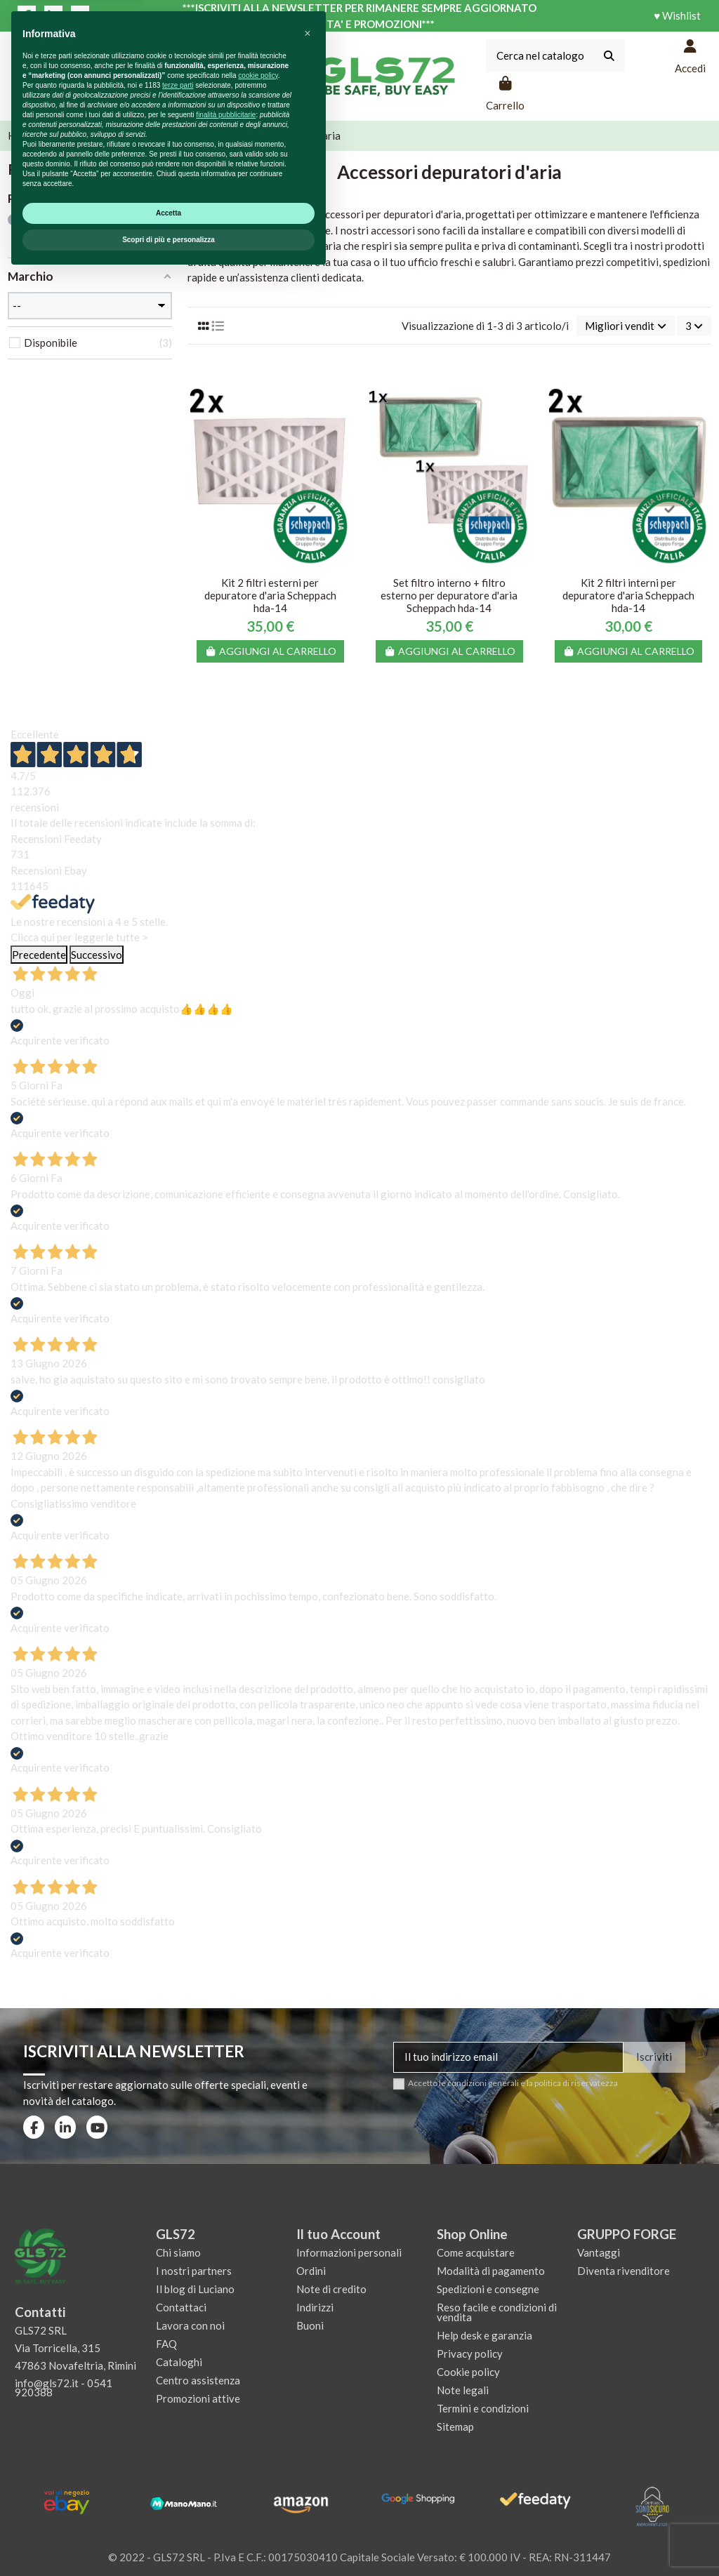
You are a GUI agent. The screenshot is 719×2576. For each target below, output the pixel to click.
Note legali (463, 2390)
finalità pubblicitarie (226, 2415)
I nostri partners (194, 2270)
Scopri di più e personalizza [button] (168, 2540)
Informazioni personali (349, 2252)
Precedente (39, 954)
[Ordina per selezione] (625, 326)
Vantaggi (598, 2252)
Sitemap (455, 2426)
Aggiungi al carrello (270, 651)
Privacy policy (470, 2353)
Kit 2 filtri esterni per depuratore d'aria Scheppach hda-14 (270, 595)
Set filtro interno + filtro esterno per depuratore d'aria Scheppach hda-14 (449, 595)
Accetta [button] (168, 2513)
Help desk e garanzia (484, 2335)
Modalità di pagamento (491, 2270)
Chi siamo (178, 2252)
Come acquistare (476, 2252)
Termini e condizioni (483, 2408)
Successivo (96, 954)
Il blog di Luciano (195, 2289)
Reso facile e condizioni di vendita (497, 2312)
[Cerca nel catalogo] (609, 55)
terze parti (177, 2385)
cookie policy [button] (258, 2375)
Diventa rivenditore (623, 2270)
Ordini (311, 2270)
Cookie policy (468, 2371)
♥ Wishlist (677, 15)
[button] (307, 2334)
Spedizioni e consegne (488, 2289)
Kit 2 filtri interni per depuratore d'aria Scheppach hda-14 (628, 595)
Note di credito (331, 2289)
